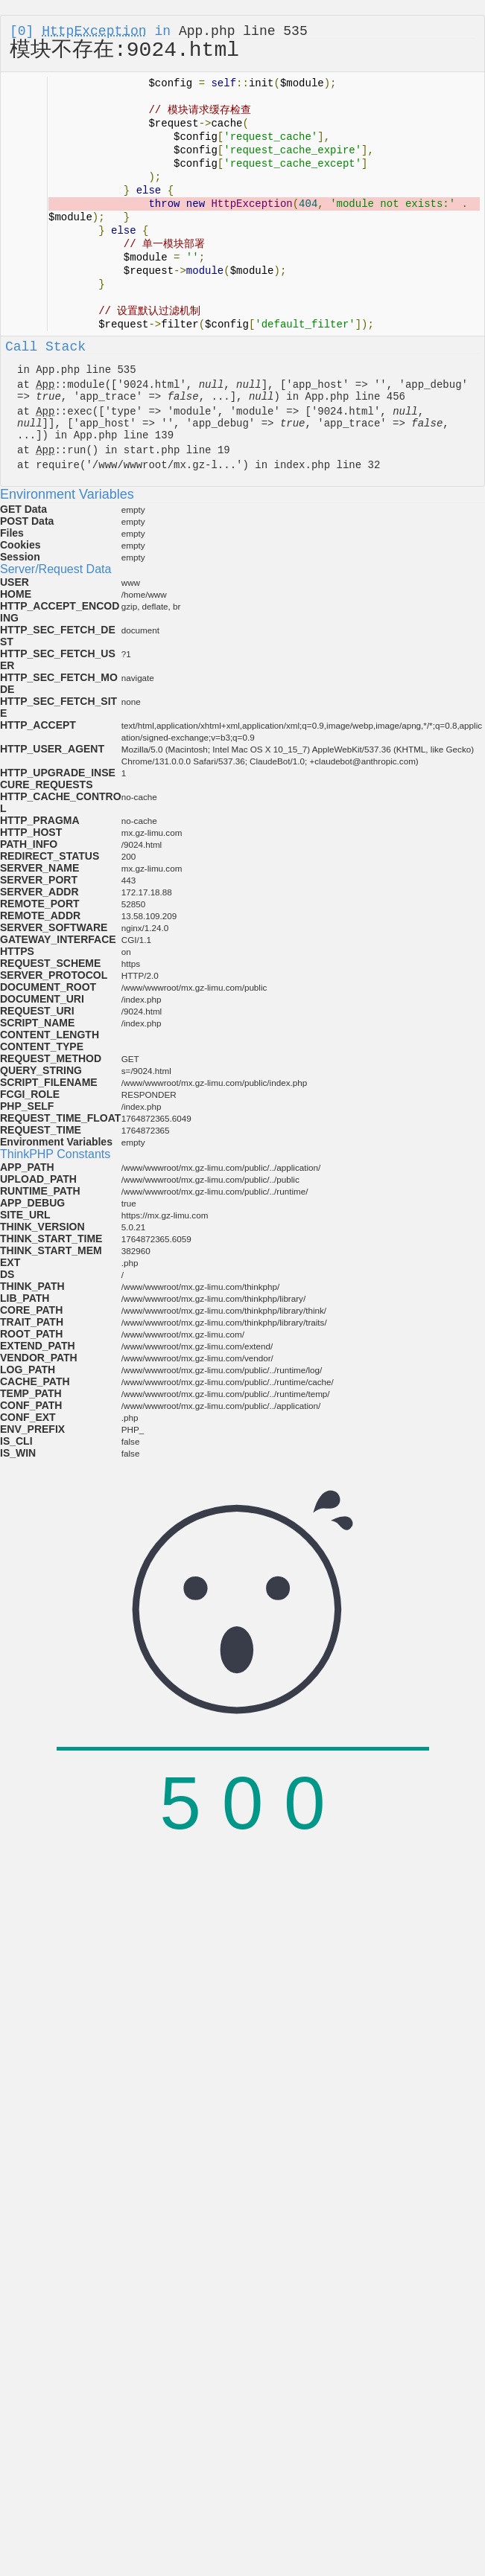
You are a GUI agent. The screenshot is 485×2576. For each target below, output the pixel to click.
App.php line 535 (243, 31)
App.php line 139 (124, 435)
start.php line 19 (177, 450)
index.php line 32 (326, 465)
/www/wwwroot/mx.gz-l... (164, 465)
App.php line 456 (355, 397)
